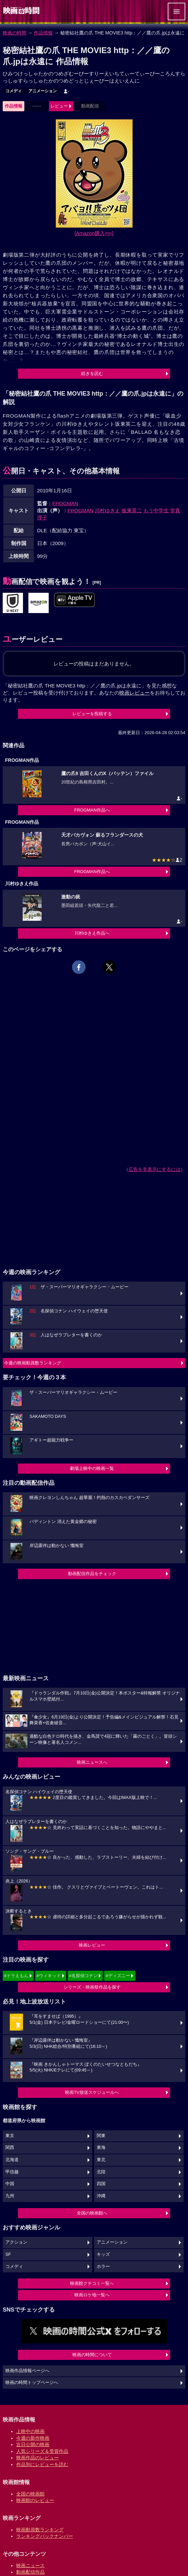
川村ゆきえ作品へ (92, 933)
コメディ (13, 91)
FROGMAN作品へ (92, 810)
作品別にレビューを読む (42, 2464)
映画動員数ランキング (40, 2529)
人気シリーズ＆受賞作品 (42, 2451)
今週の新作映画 (32, 2438)
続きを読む (92, 373)
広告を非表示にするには (154, 1169)
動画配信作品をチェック (92, 1573)
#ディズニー (117, 1975)
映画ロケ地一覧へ (92, 2294)
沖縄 (101, 2196)
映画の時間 (14, 33)
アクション (16, 2242)
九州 (9, 2196)
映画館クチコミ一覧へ (92, 2283)
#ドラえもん (16, 1975)
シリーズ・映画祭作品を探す (92, 1987)
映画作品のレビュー (37, 2457)
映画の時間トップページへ (31, 2382)
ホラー (103, 2266)
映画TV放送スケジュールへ (92, 2092)
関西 (9, 2147)
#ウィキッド (49, 1975)
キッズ (103, 2254)
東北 (101, 2159)
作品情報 (43, 33)
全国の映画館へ (92, 2213)
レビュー (59, 106)
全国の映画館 (30, 2494)
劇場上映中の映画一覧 (92, 1468)
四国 (101, 2183)
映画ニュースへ (92, 1762)
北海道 (12, 2159)
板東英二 (132, 510)
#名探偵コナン (83, 1975)
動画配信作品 (30, 2572)
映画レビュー (92, 1945)
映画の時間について (92, 2354)
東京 (9, 2135)
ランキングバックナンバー (44, 2536)
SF (8, 2254)
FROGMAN (65, 503)
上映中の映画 (30, 2431)
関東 (101, 2135)
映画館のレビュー (35, 2500)
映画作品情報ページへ (27, 2370)
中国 (9, 2183)
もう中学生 (156, 510)
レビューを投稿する (92, 713)
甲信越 (12, 2172)
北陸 (101, 2172)
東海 (101, 2147)
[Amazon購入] (94, 233)
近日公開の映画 (32, 2444)
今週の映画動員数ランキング (32, 1362)
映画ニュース (30, 2565)
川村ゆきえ (107, 510)
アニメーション (42, 91)
